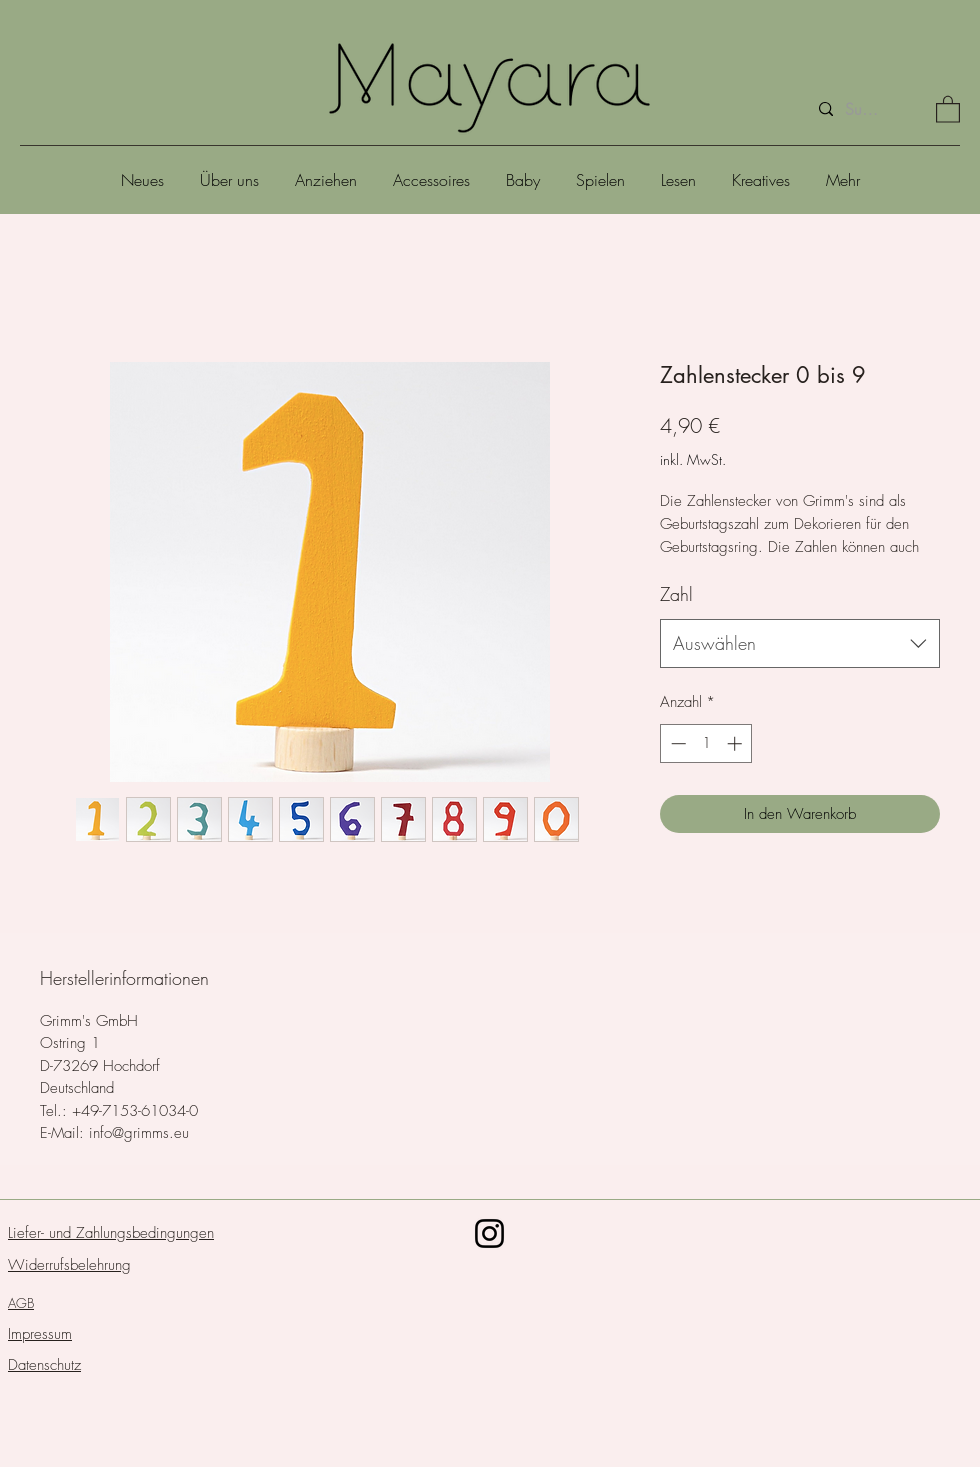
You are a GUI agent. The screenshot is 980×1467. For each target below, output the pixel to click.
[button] (948, 108)
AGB (21, 1303)
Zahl (676, 594)
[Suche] (863, 109)
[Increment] (736, 743)
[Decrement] (676, 743)
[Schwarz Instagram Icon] (489, 1233)
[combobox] (800, 644)
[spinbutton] (706, 743)
